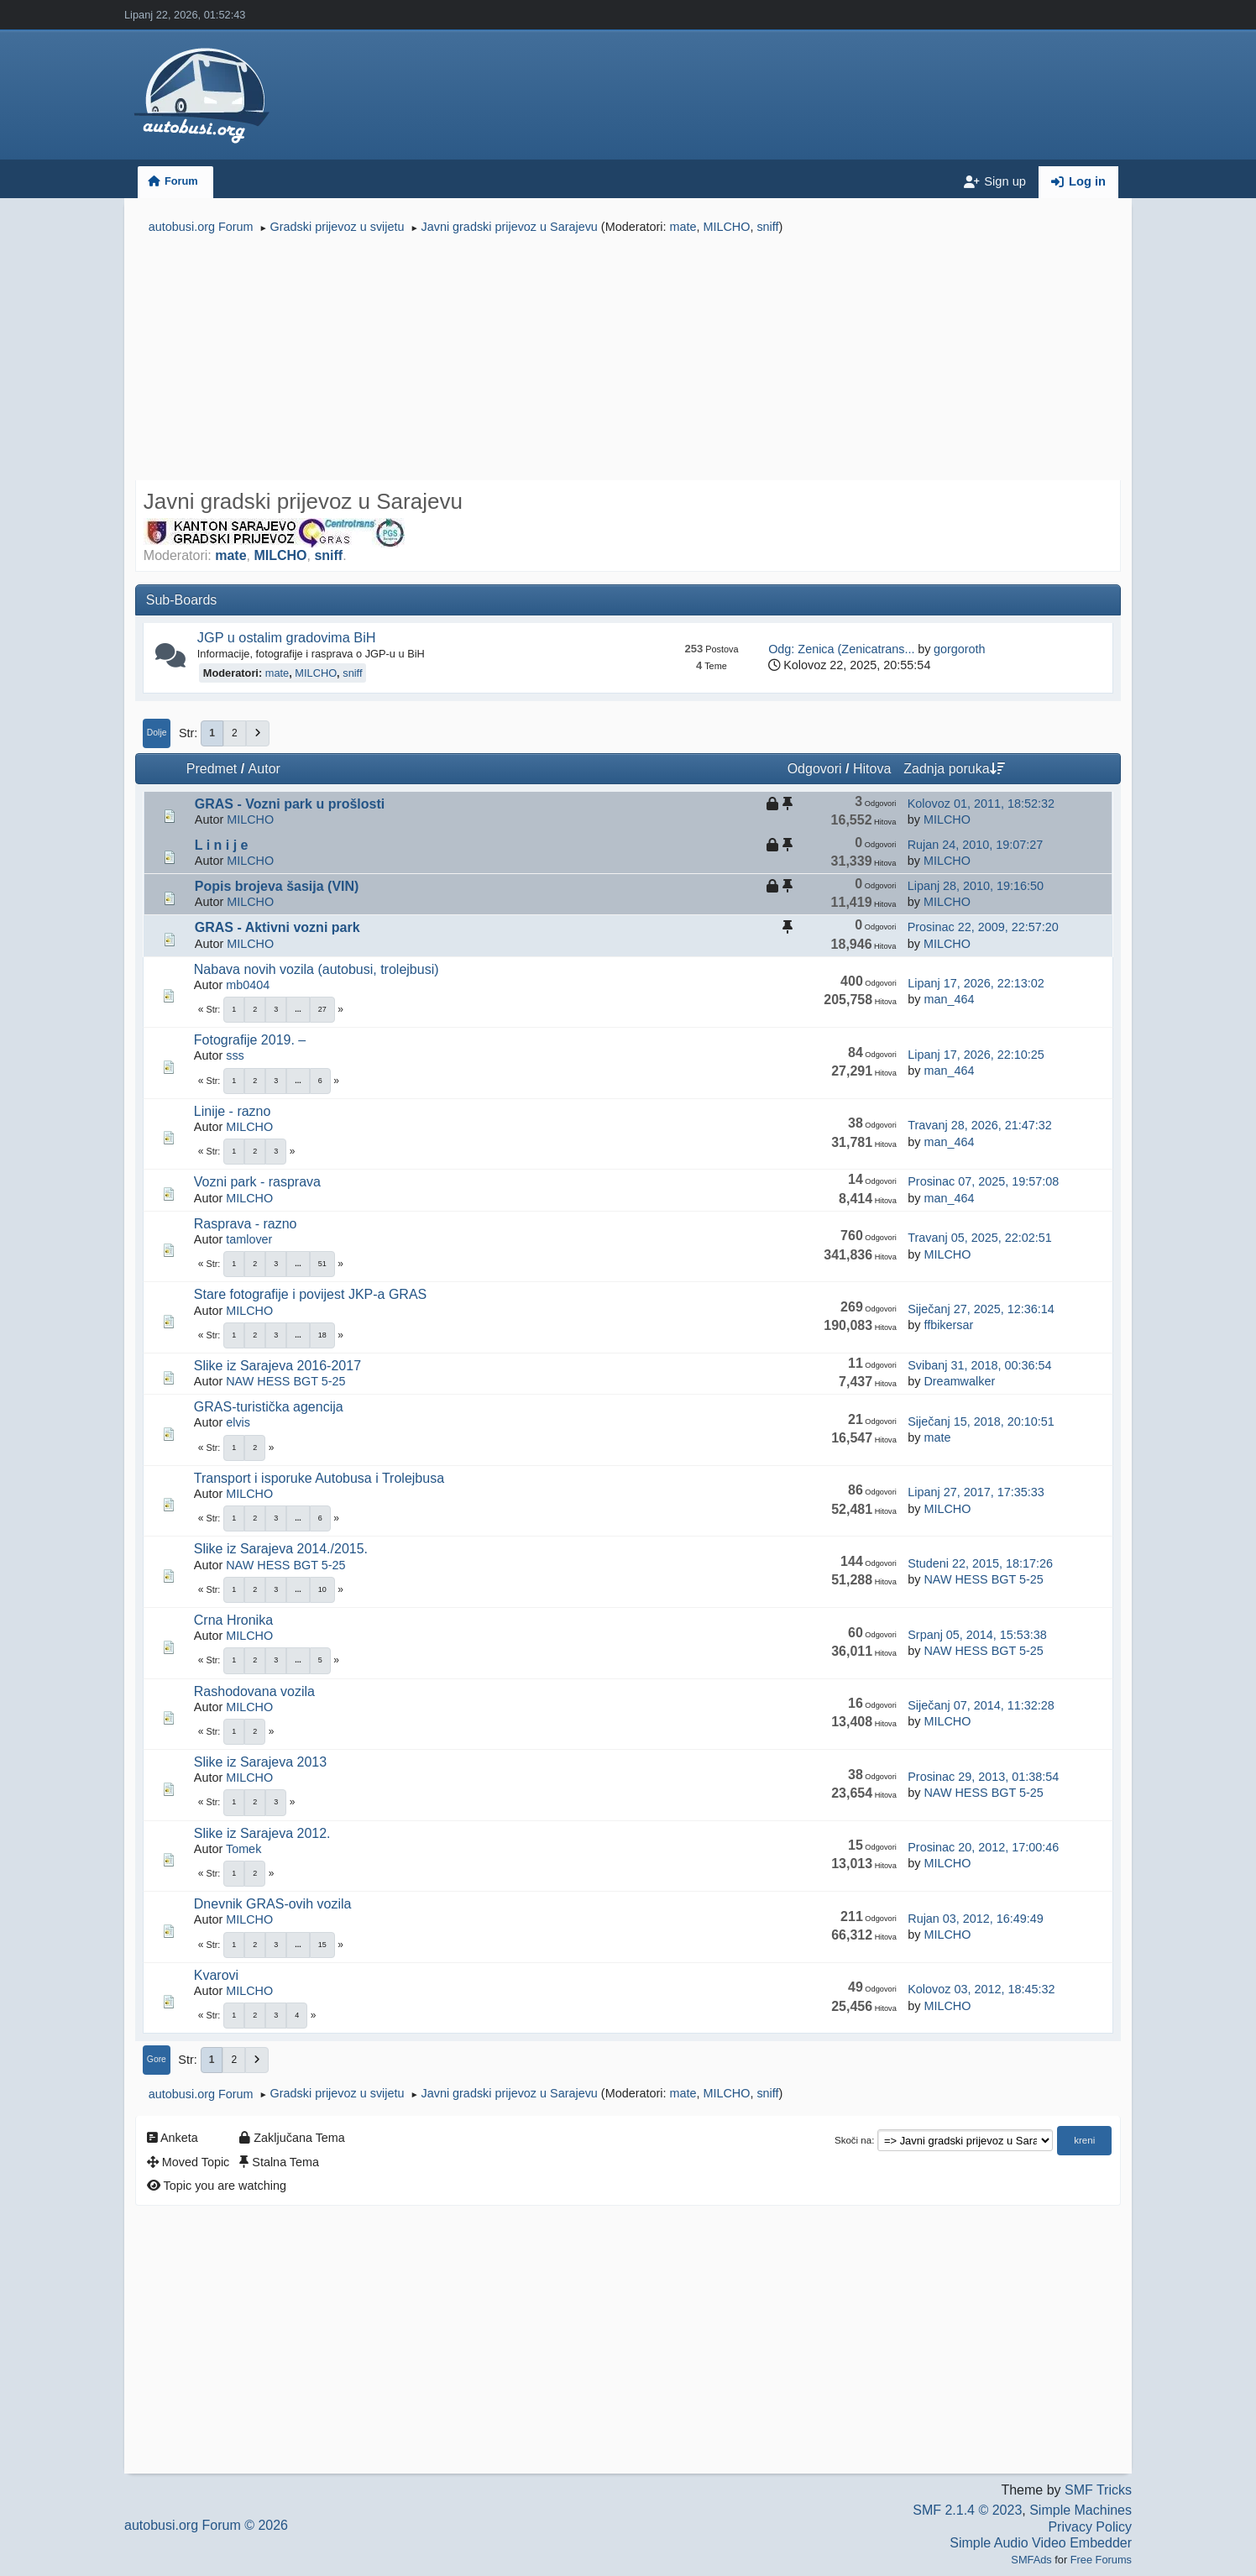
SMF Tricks (1098, 2490)
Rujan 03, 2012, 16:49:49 (976, 1918)
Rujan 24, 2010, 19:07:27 (976, 844)
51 (322, 1263)
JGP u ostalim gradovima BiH (286, 637)
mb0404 (248, 985)
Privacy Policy (1090, 2527)
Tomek (243, 1849)
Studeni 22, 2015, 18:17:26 (980, 1563)
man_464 (949, 999)
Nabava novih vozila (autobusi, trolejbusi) (316, 969)
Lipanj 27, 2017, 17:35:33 (976, 1492)
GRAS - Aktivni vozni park (277, 927)
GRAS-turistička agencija (268, 1407)
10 (322, 1589)
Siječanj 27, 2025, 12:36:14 (981, 1309)
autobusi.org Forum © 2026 (206, 2525)
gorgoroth (960, 649)
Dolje (157, 732)
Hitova (872, 769)
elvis (238, 1422)
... (298, 1009)
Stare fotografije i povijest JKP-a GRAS (310, 1294)
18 (322, 1335)
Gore (156, 2059)
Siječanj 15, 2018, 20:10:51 (981, 1421)
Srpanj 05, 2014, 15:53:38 (977, 1634)
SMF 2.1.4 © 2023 (967, 2510)
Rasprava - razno (245, 1224)
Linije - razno (232, 1111)
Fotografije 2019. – (250, 1040)
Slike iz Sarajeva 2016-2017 (277, 1366)
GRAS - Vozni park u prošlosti (290, 804)
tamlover (249, 1239)
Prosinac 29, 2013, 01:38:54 (983, 1776)
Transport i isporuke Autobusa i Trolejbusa (319, 1478)
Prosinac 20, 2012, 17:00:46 (983, 1847)
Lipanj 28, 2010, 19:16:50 (976, 886)
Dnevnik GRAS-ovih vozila (273, 1904)
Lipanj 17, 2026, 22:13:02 (976, 983)
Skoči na (853, 2140)
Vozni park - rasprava (257, 1182)
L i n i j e (222, 845)
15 (322, 1944)
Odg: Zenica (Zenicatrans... (841, 649)
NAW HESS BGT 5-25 (285, 1381)
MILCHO (726, 226)
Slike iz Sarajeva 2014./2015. (281, 1549)
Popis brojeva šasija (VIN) (277, 886)
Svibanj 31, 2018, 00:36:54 (979, 1365)
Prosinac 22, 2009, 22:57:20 (983, 927)
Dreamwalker (959, 1381)
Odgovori (815, 769)
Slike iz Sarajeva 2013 (260, 1762)
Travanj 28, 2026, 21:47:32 (979, 1125)
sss (235, 1055)
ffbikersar (948, 1325)
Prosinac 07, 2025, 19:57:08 (983, 1181)
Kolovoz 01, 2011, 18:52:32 (981, 803)
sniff (767, 226)
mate (682, 226)
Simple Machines (1080, 2510)
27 (322, 1009)
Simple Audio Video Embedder (1041, 2543)
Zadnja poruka (953, 769)
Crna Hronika (233, 1620)
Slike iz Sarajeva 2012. (262, 1833)
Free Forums (1101, 2559)
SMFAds (1031, 2559)
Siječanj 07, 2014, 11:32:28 (981, 1705)
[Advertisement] (628, 359)
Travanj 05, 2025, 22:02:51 (979, 1237)
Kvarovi (216, 1975)
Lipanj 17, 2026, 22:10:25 (976, 1054)
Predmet (211, 769)
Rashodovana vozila (254, 1691)
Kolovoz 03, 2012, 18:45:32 (981, 1989)
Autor (264, 769)
